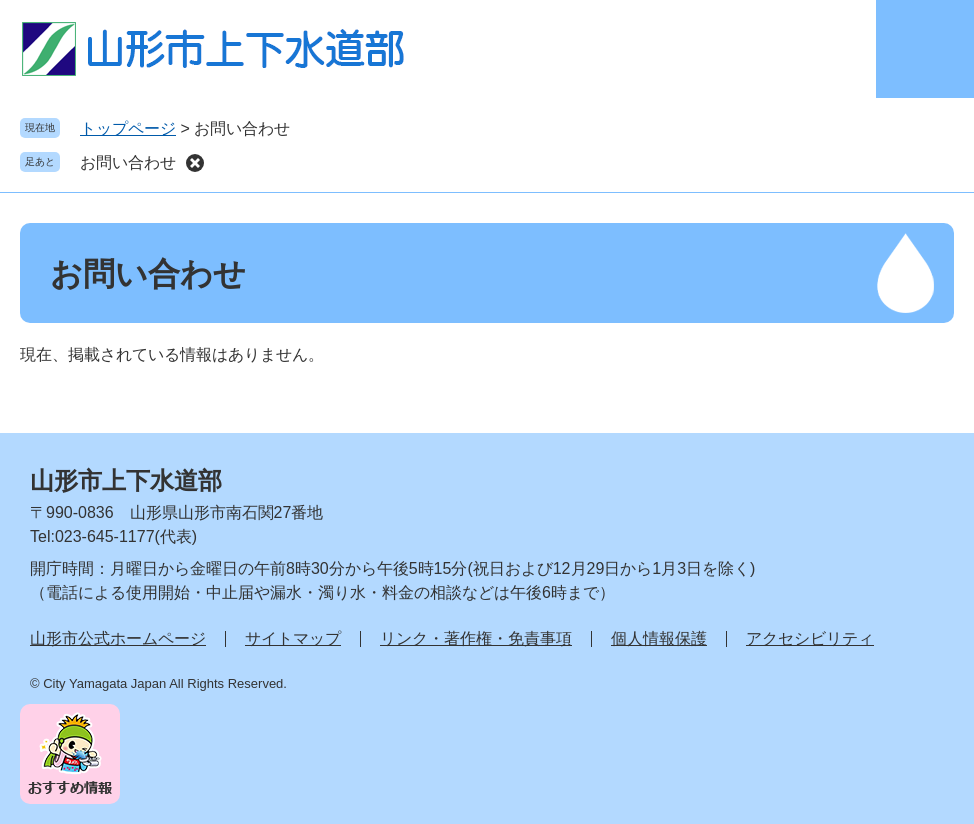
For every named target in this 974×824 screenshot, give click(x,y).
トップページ (128, 128)
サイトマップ (293, 638)
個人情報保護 (659, 638)
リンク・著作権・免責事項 (476, 638)
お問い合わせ (128, 162)
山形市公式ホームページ (118, 638)
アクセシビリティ (810, 638)
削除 (195, 163)
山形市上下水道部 (126, 480)
